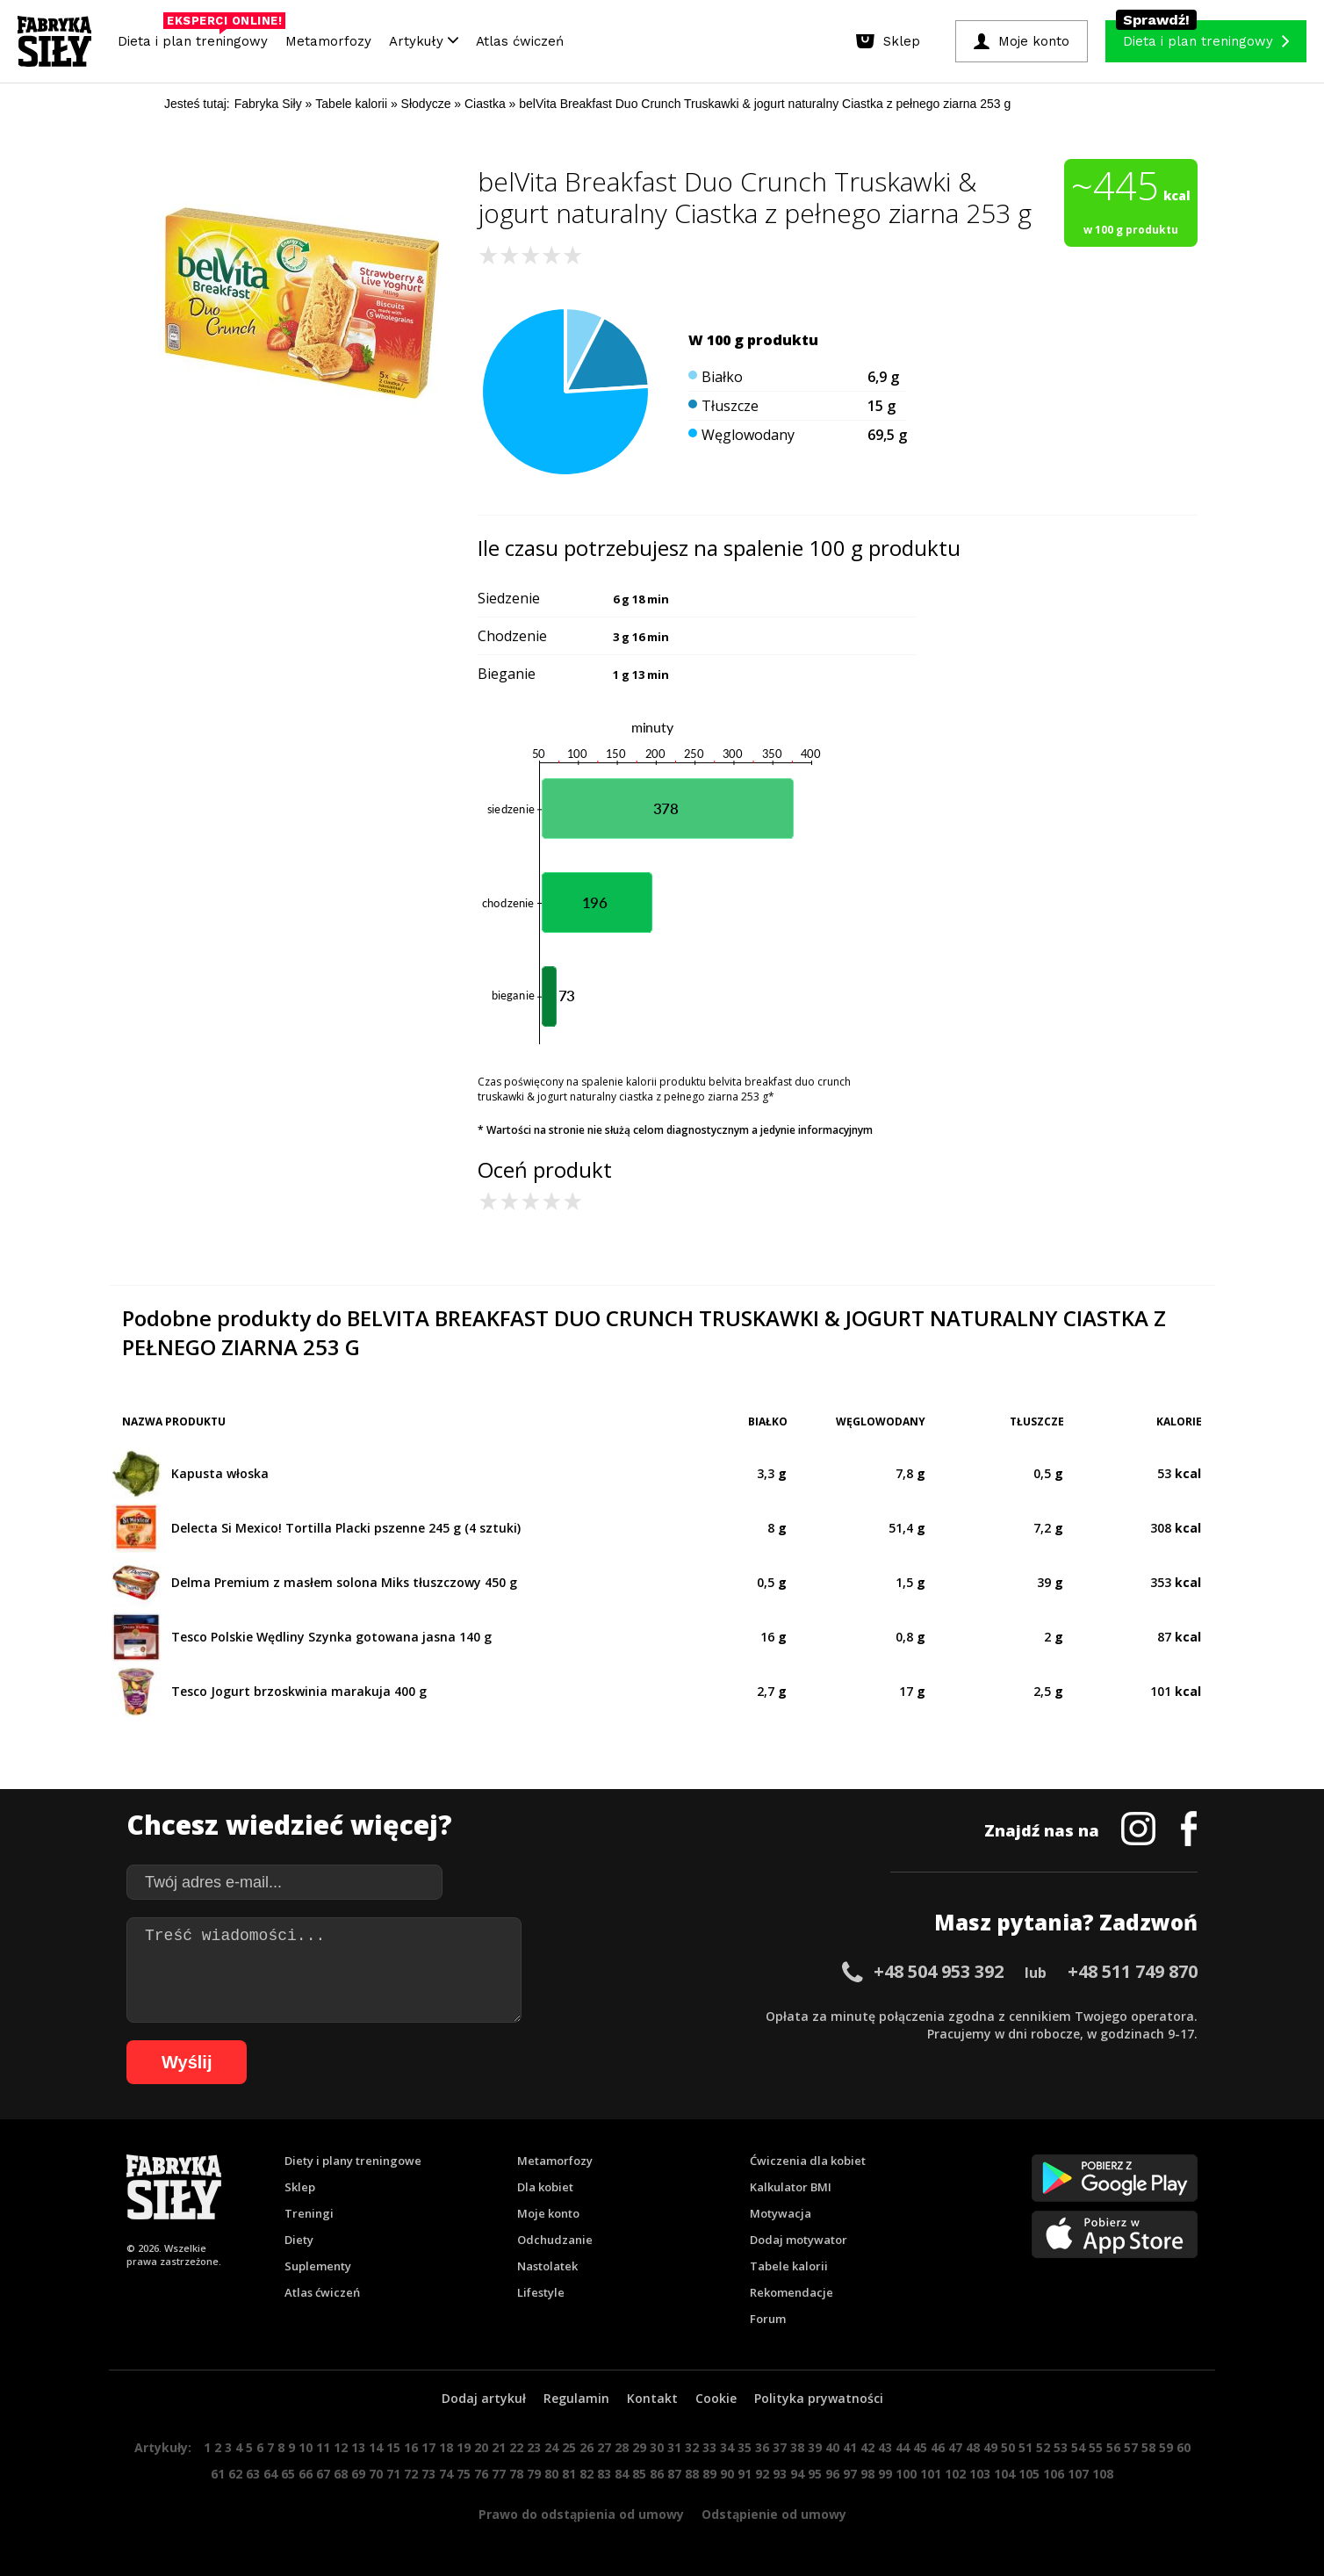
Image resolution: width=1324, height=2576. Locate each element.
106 (1053, 2473)
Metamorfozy (328, 41)
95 (815, 2473)
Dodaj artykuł (484, 2398)
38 (797, 2447)
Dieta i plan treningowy (197, 37)
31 (674, 2447)
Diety (298, 2240)
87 (674, 2473)
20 (481, 2447)
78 (516, 2473)
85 (639, 2473)
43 (885, 2447)
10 (306, 2447)
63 (253, 2473)
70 (376, 2473)
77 (499, 2473)
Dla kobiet (545, 2187)
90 (727, 2473)
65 (288, 2473)
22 (516, 2447)
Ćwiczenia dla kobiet (808, 2160)
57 (1131, 2447)
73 (428, 2473)
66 (306, 2473)
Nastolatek (547, 2266)
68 (341, 2473)
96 (832, 2473)
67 (323, 2473)
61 (218, 2473)
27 (604, 2447)
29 (639, 2447)
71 (393, 2473)
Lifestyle (541, 2292)
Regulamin (576, 2398)
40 (832, 2447)
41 (850, 2447)
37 (780, 2447)
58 (1148, 2447)
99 (885, 2473)
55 (1096, 2447)
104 (1004, 2473)
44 (903, 2447)
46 (938, 2447)
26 (586, 2447)
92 (762, 2473)
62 (235, 2473)
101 (930, 2473)
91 (745, 2473)
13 (358, 2447)
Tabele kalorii (789, 2266)
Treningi (309, 2213)
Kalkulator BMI (790, 2187)
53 (1061, 2447)
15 (393, 2447)
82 (586, 2473)
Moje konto (548, 2213)
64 (270, 2473)
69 (358, 2473)
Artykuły (423, 41)
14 (376, 2447)
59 (1166, 2447)
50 (1008, 2447)
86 (657, 2473)
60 (1183, 2447)
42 (867, 2447)
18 (446, 2447)
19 (464, 2447)
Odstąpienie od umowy (774, 2514)
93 (780, 2473)
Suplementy (317, 2266)
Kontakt (652, 2398)
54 (1078, 2447)
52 (1043, 2447)
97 (850, 2473)
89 (709, 2473)
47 (955, 2447)
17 (428, 2447)
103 (979, 2473)
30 (657, 2447)
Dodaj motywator (798, 2240)
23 (534, 2447)
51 (1025, 2447)
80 (551, 2473)
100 (906, 2473)
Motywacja (780, 2213)
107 (1078, 2473)
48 (973, 2447)
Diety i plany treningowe (352, 2160)
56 (1113, 2447)
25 (569, 2447)
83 (604, 2473)
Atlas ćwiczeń (520, 41)
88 (692, 2473)
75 (464, 2473)
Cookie (716, 2398)
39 (815, 2447)
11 (323, 2447)
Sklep (299, 2187)
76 (481, 2473)
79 (534, 2473)
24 (551, 2447)
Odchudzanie (555, 2240)
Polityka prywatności (818, 2398)
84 (622, 2473)
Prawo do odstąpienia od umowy (581, 2514)
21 (499, 2447)
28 (622, 2447)
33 (709, 2447)
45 (920, 2447)
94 (797, 2473)
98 (867, 2473)
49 (990, 2447)
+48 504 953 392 (939, 1971)
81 (569, 2473)
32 (692, 2447)
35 (745, 2447)
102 (955, 2473)
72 (411, 2473)
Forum (768, 2319)
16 (411, 2447)
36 (762, 2447)
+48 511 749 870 (1133, 1971)
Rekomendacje (791, 2292)
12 (341, 2447)
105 (1029, 2473)
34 (727, 2447)
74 (446, 2473)
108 (1102, 2473)
